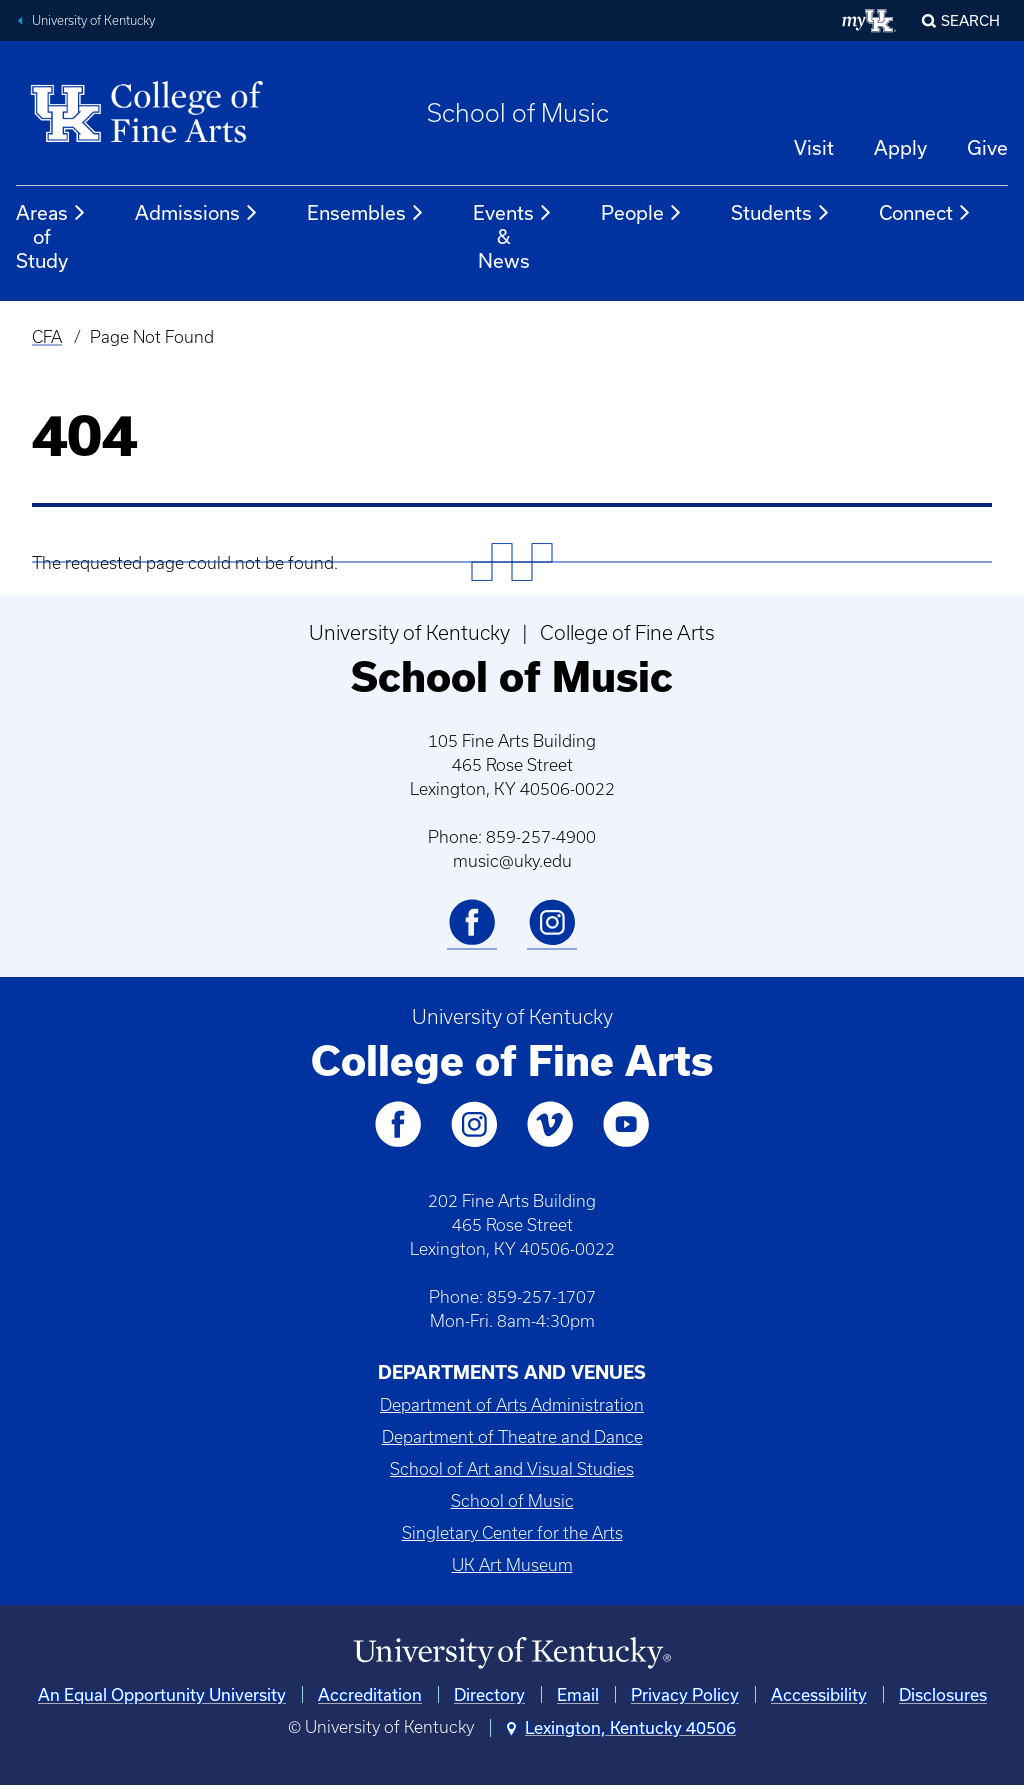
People (642, 213)
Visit (814, 147)
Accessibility (819, 1694)
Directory (489, 1694)
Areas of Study (51, 236)
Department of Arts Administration (512, 1405)
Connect (925, 213)
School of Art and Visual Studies (512, 1469)
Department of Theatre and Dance (512, 1437)
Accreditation (370, 1694)
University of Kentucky (93, 20)
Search (970, 20)
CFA (47, 337)
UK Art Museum (512, 1565)
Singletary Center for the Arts (512, 1533)
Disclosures (943, 1694)
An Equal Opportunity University (162, 1694)
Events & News (513, 236)
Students (781, 213)
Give (987, 147)
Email (578, 1694)
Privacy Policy (685, 1694)
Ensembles (366, 213)
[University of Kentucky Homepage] (512, 1653)
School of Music (518, 113)
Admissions (197, 213)
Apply (900, 147)
